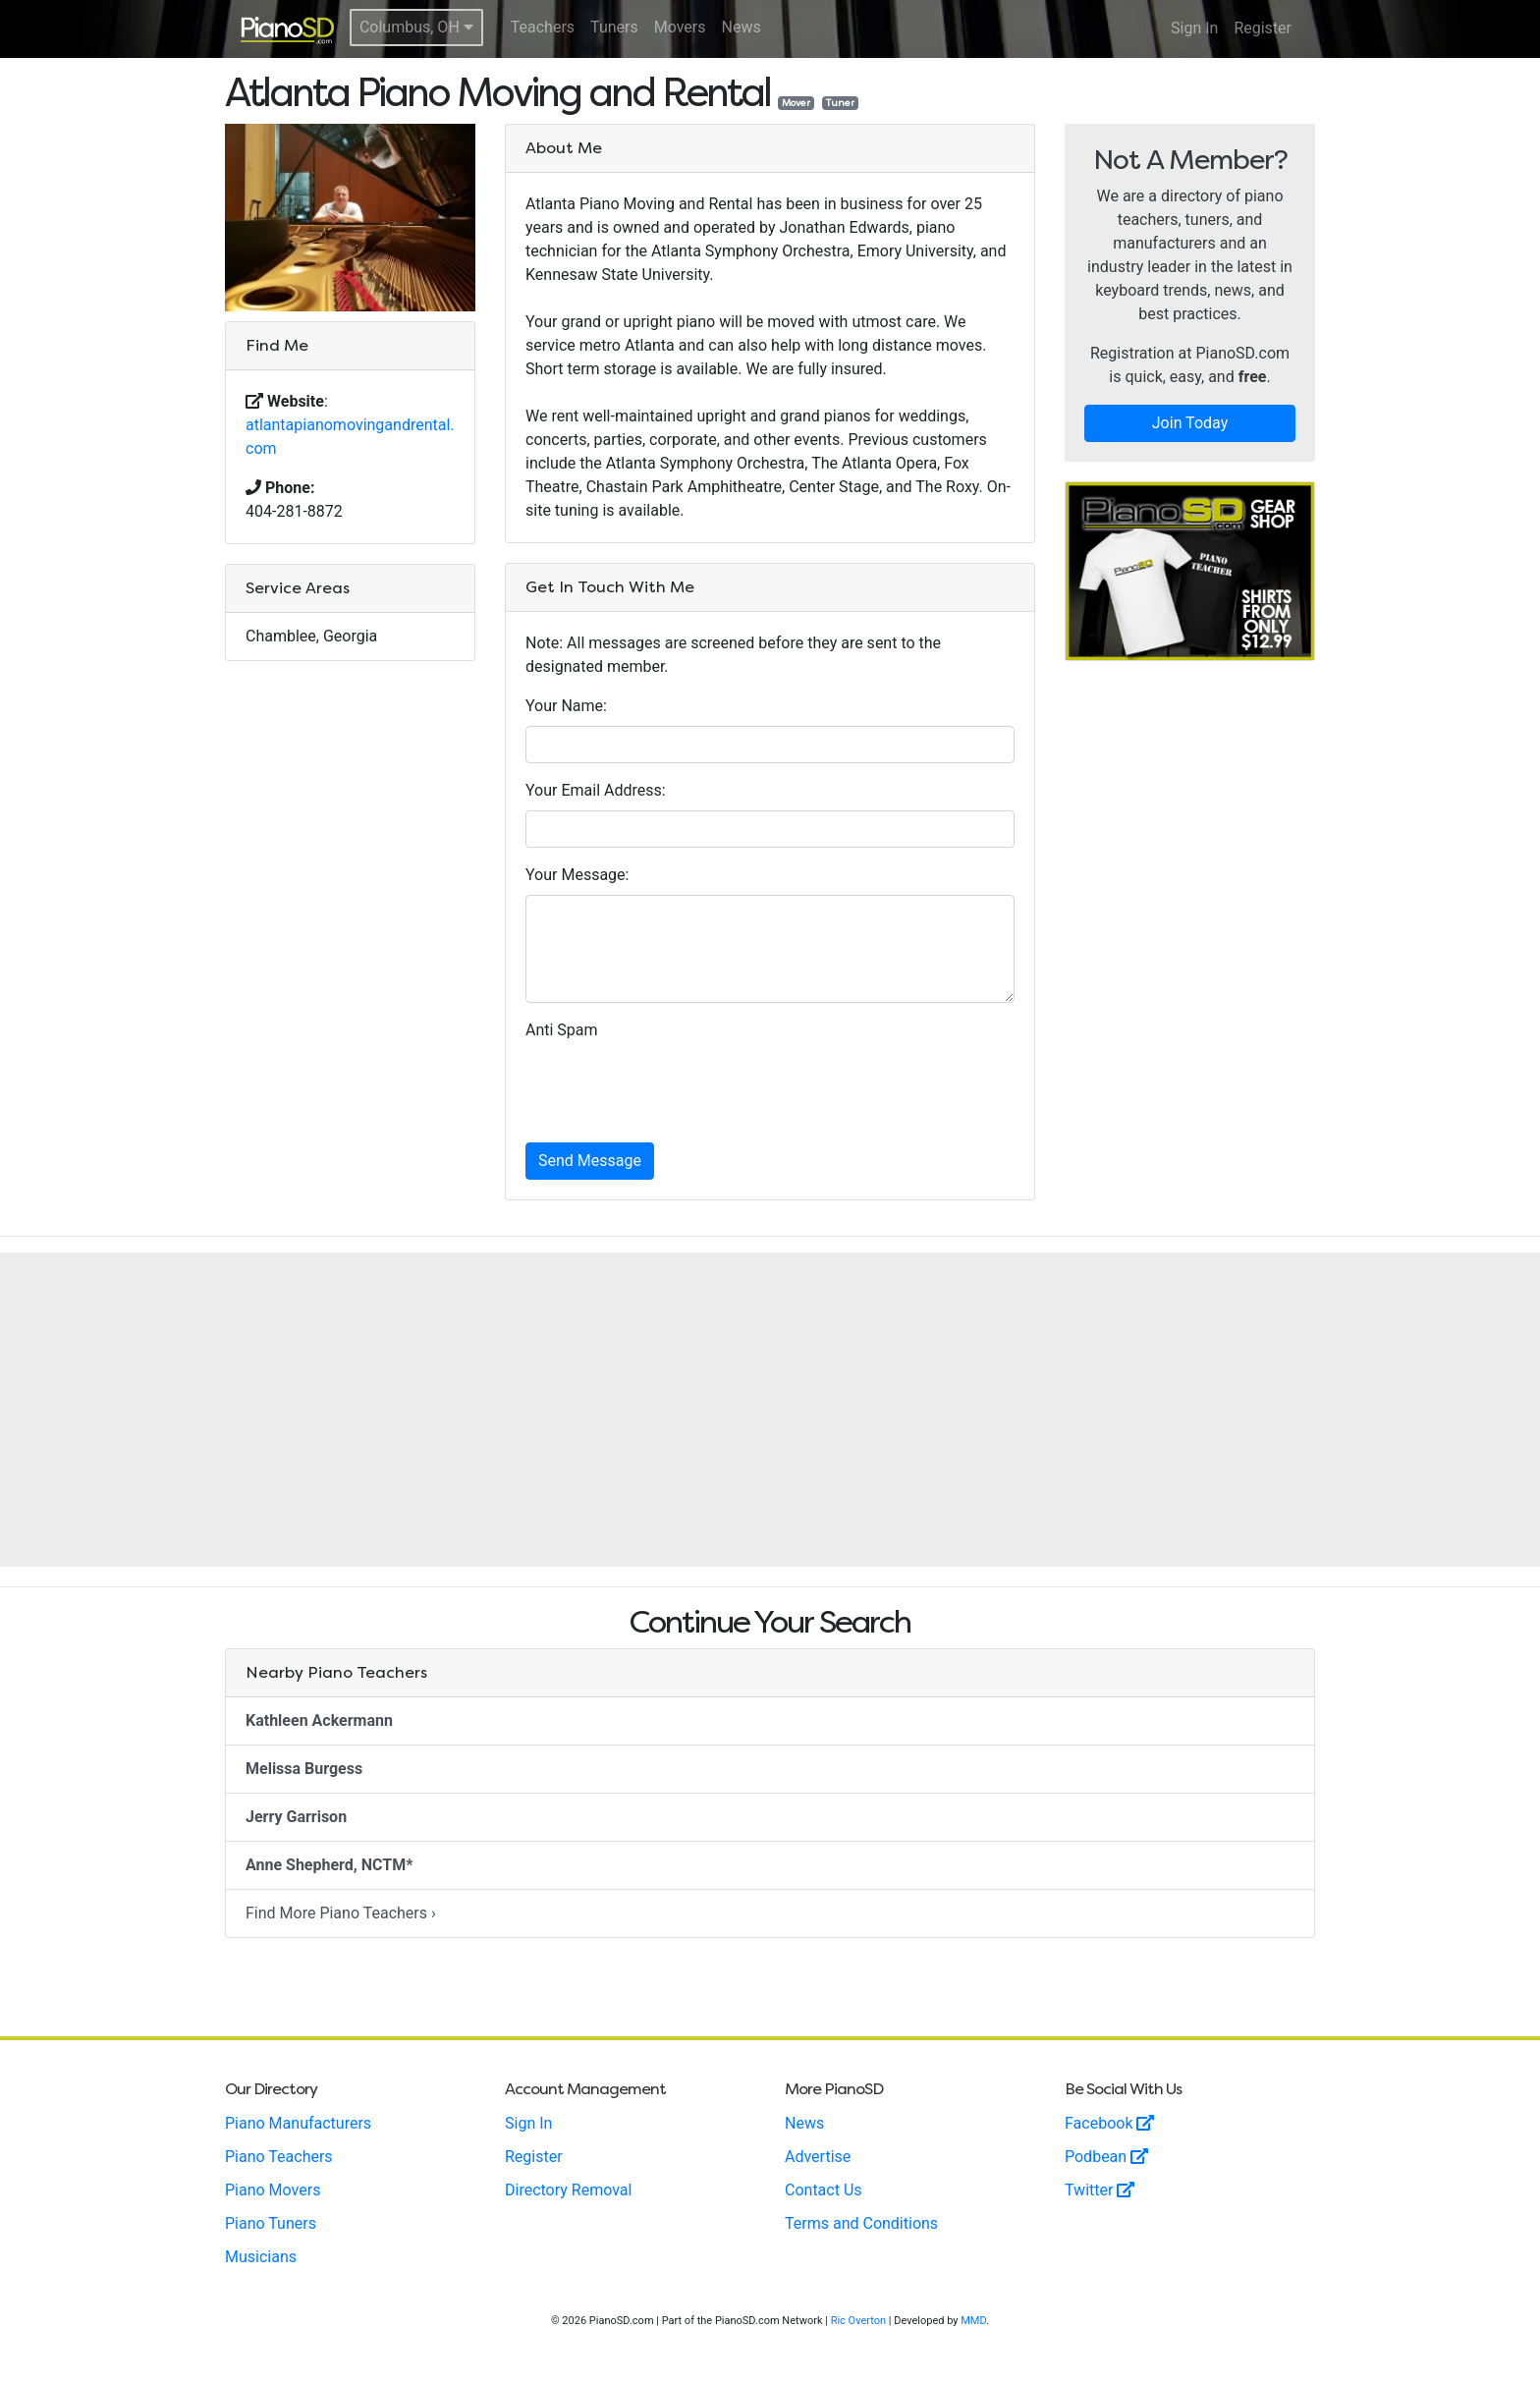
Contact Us (823, 2190)
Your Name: (566, 705)
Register (1263, 28)
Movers (680, 27)
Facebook (1109, 2123)
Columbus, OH (416, 27)
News (741, 27)
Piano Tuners (270, 2223)
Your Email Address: (595, 790)
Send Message (589, 1160)
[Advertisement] (770, 1409)
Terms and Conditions (861, 2223)
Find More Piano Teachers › (341, 1913)
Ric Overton (858, 2320)
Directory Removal (568, 2190)
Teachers (543, 27)
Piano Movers (272, 2190)
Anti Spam (561, 1030)
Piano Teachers (279, 2156)
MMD (973, 2320)
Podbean (1106, 2156)
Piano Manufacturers (298, 2123)
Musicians (261, 2256)
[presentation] (674, 1088)
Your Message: (577, 874)
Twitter (1099, 2190)
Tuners (614, 27)
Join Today (1190, 423)
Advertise (818, 2156)
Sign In (1194, 28)
